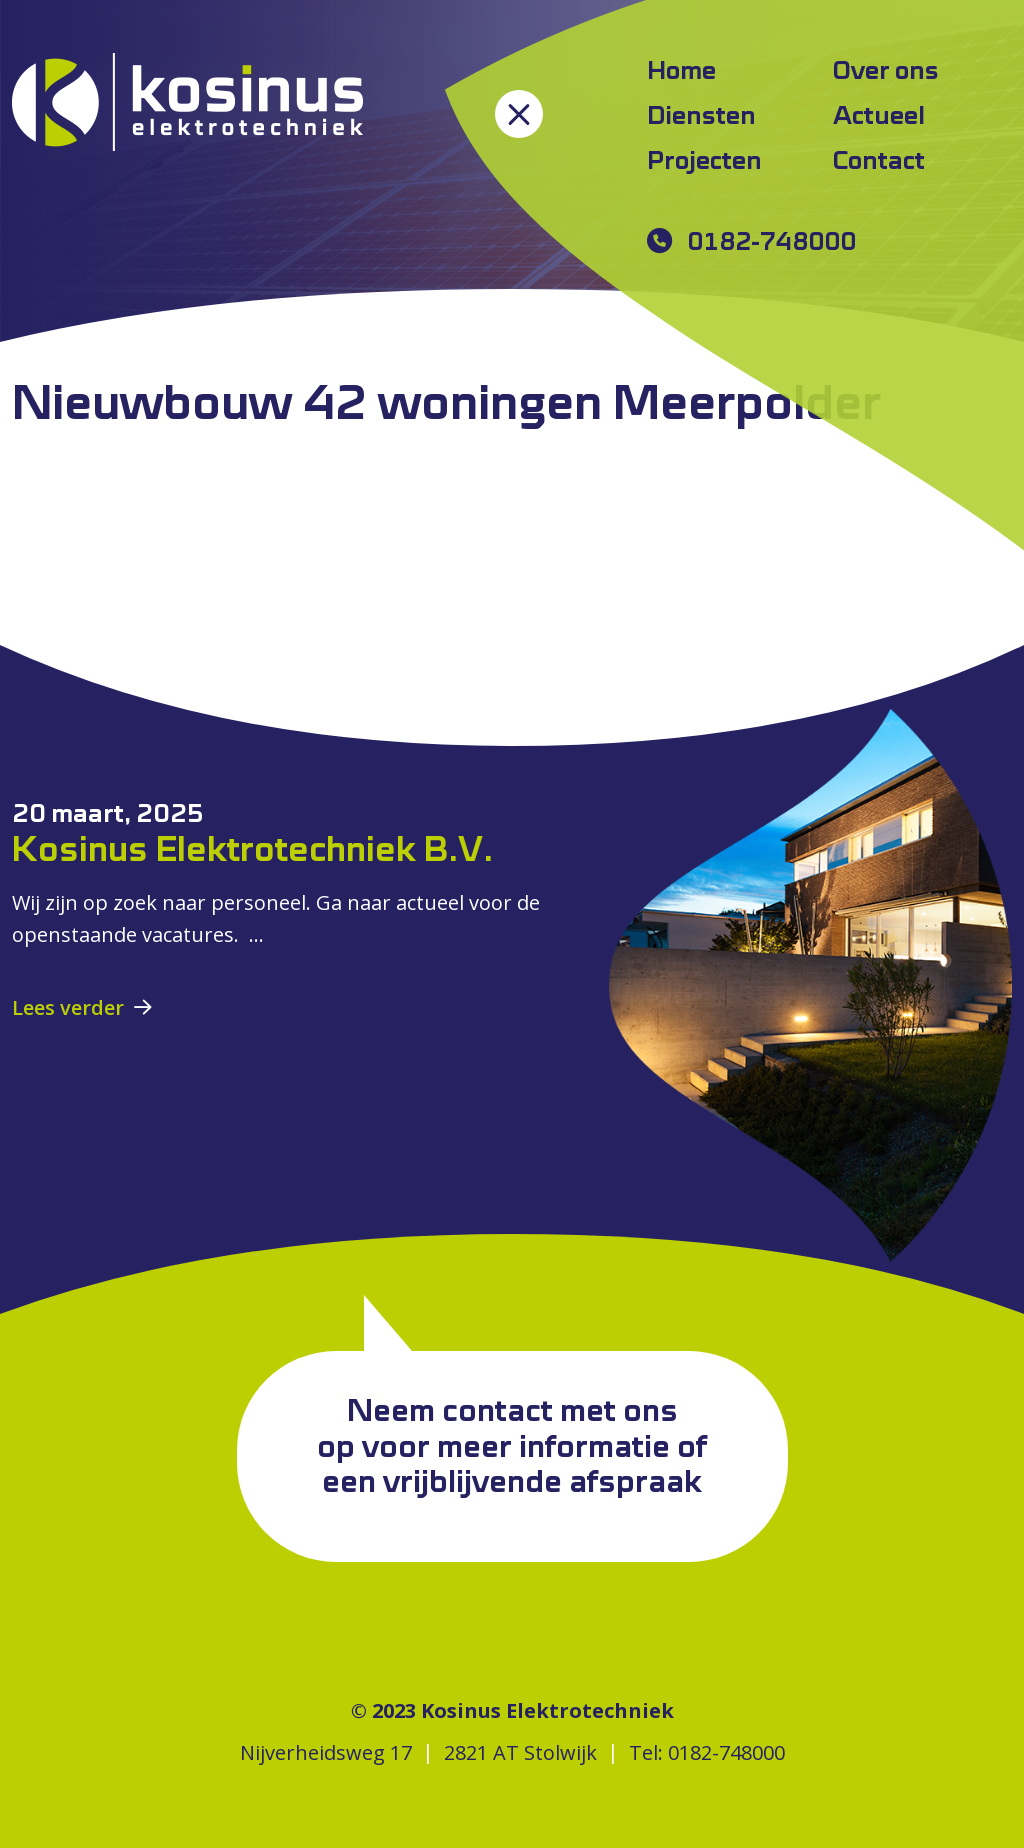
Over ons (886, 72)
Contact (879, 162)
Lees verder (68, 1007)
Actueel (879, 117)
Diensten (701, 117)
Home (681, 72)
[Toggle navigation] (519, 114)
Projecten (704, 162)
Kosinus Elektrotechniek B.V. (252, 851)
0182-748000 (771, 243)
